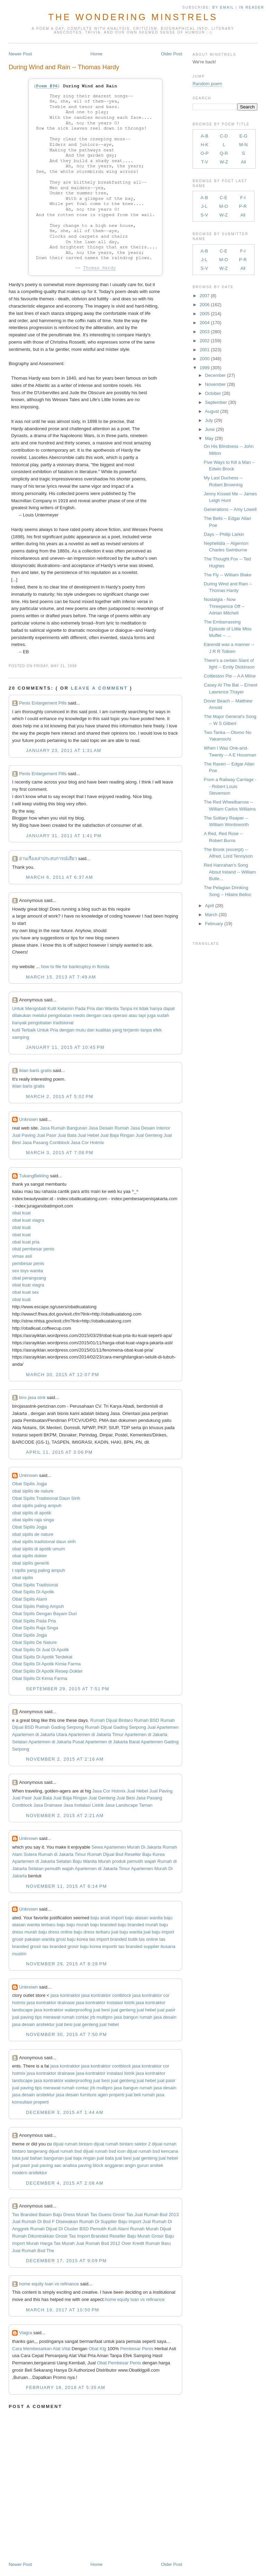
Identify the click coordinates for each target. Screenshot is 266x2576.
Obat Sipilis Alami (29, 1599)
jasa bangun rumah (133, 2017)
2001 (205, 349)
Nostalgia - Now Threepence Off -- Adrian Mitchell (224, 606)
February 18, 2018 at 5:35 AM (65, 2387)
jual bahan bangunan (43, 2158)
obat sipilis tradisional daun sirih (44, 1541)
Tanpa (126, 1008)
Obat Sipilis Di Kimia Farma (39, 1678)
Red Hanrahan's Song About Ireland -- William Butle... (230, 871)
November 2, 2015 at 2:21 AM (65, 1815)
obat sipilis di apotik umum (38, 1548)
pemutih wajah (59, 1868)
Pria (91, 1008)
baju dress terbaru (92, 1932)
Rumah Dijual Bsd (105, 1854)
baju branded (103, 1924)
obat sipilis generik (30, 1563)
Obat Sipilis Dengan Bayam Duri (44, 1613)
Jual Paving (23, 1135)
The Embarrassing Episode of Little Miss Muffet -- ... (228, 628)
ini (135, 1008)
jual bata (105, 2158)
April (209, 905)
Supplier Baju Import (120, 2221)
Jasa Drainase (47, 1805)
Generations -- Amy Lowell (230, 509)
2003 (205, 331)
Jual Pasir (46, 1135)
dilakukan (21, 1015)
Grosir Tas (123, 2214)
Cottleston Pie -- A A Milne (230, 676)
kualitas (103, 1030)
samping (20, 1037)
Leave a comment (99, 688)
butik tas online (143, 1939)
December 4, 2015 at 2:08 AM (65, 2183)
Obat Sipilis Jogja (29, 1483)
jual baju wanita (126, 1932)
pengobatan (60, 1015)
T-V (204, 162)
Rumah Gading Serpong (59, 1727)
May (209, 438)
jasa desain (164, 2017)
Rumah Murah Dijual (150, 2228)
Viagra (25, 2332)
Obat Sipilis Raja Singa (35, 1627)
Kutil (51, 1008)
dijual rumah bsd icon (104, 2151)
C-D (224, 136)
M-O (223, 206)
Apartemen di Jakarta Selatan (41, 1861)
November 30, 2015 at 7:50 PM (66, 2034)
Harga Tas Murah (57, 2243)
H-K (204, 144)
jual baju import (159, 1932)
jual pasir (166, 2009)
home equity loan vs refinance (49, 2283)
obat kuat (21, 1212)
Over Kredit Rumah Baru (146, 2243)
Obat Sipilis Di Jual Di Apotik (40, 1649)
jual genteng (123, 2009)
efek (157, 1030)
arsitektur (38, 2172)
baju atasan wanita (143, 1917)
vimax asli (22, 1256)
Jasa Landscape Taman (128, 1805)
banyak (19, 1022)
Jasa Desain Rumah (108, 1128)
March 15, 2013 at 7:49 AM (61, 977)
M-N (243, 144)
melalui (40, 1015)
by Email (223, 7)
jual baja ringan (80, 2158)
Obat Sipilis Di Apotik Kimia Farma (46, 1663)
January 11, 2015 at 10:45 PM (65, 1047)
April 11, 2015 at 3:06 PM (59, 1452)
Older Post (171, 53)
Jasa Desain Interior (150, 1128)
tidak (144, 1008)
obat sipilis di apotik (31, 1512)
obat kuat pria (25, 1242)
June (210, 429)
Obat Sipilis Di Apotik (33, 1591)
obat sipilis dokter (29, 1555)
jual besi (101, 2009)
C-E (223, 197)
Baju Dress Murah (71, 2214)
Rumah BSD (146, 1720)
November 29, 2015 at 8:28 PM (66, 1963)
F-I (243, 197)
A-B (205, 136)
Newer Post (20, 53)
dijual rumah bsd (65, 2151)
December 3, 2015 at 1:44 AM (65, 2112)
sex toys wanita (27, 1270)
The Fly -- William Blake (227, 574)
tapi (142, 1015)
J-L (204, 206)
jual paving (23, 2017)
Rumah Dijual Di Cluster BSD (59, 2228)
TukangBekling (34, 1175)
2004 (205, 322)
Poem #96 (46, 86)
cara (107, 1015)
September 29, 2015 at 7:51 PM (67, 1688)
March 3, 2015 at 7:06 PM (59, 1152)
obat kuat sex (25, 1292)
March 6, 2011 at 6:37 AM (59, 877)
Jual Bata (67, 1135)
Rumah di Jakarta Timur (62, 1854)
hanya (156, 1008)
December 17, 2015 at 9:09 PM (66, 2260)
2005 (205, 313)
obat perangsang (29, 1278)
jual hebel (146, 2009)
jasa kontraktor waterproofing (63, 2009)
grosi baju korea (72, 1939)
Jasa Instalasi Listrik (83, 1805)
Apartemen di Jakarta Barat (112, 1741)
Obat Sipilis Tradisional (35, 1584)
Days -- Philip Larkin (224, 534)
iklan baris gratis (35, 1070)
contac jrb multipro (94, 2017)
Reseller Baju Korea (145, 1854)
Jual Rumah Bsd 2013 (156, 2214)
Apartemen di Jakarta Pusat (56, 1741)
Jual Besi (125, 1797)
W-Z (224, 162)
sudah (163, 1015)
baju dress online (55, 1932)
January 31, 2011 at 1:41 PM (63, 835)
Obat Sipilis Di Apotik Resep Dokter (47, 1671)
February (214, 923)
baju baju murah (73, 1924)
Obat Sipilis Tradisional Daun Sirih (46, 1498)
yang (117, 1030)
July (209, 420)
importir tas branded (122, 1946)
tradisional (63, 1022)
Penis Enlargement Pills (42, 703)
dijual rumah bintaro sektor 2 (122, 2143)
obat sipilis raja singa (33, 1519)
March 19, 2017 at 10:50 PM (62, 2309)
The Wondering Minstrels (133, 17)
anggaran (114, 2165)
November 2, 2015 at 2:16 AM (65, 1759)
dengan (93, 1015)
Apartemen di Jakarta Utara (39, 1734)
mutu (81, 1030)
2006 (205, 304)
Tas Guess (100, 2214)
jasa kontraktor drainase (51, 2002)
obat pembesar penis (33, 1248)
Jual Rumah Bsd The (33, 2250)
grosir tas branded (48, 1946)
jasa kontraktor (65, 1995)
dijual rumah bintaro (72, 2143)
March (211, 914)
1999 (205, 367)
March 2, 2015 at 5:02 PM (59, 1096)
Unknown (28, 1119)
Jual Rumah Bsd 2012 (98, 2243)
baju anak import (107, 1917)
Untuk (18, 1008)
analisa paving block (83, 2165)
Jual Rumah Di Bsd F (33, 2221)
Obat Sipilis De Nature (34, 1642)
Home (96, 53)
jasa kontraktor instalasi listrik (105, 2002)
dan (100, 1008)
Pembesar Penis (137, 2348)
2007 (205, 295)
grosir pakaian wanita (33, 1939)
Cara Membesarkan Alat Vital (41, 2348)
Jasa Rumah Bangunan (63, 1128)
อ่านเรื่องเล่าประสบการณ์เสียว (48, 858)
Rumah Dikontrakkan (33, 2236)
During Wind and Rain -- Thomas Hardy (64, 67)
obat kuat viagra (28, 1220)
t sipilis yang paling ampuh (38, 1570)
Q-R (224, 153)
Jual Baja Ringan (117, 1135)
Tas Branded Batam (32, 2214)
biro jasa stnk (32, 1397)
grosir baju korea (84, 1946)
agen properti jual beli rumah (126, 2094)
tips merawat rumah (54, 2017)
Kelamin (65, 1008)
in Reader (252, 7)
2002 (205, 340)
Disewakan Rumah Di (77, 2221)
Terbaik (28, 1030)
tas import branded (108, 1939)
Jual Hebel (88, 1135)
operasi (120, 1015)
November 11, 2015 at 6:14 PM (66, 1886)
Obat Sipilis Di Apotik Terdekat (42, 1656)
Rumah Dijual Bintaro (111, 1720)
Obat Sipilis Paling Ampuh (38, 1606)
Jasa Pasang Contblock (46, 1142)
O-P (205, 153)
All (243, 162)
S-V (204, 215)
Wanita (112, 1008)
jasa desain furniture (76, 2094)
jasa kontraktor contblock (106, 1995)
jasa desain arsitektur (33, 2024)
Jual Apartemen (162, 1727)
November (215, 384)
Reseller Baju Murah (129, 2236)
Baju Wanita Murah (92, 1861)
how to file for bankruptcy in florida (75, 966)
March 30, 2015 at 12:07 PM (62, 1374)
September (216, 402)
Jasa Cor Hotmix (87, 1142)
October (213, 393)
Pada (80, 1008)
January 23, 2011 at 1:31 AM (63, 750)
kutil (16, 1030)
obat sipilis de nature (32, 1491)
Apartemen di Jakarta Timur (96, 1734)
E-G (243, 136)
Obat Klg (97, 2348)
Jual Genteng (148, 1135)
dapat (169, 1008)
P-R (243, 206)
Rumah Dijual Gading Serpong (115, 1727)
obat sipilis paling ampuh (36, 1505)
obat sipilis (22, 1577)
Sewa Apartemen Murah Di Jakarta (126, 1847)
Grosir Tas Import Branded (81, 2236)
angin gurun (137, 2165)
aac (57, 2165)
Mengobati (35, 1008)
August (212, 411)
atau (132, 1015)
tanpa (146, 1030)
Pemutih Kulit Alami (109, 2228)
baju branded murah (138, 1924)
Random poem (207, 83)
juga (151, 1015)
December (215, 375)
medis (79, 1015)
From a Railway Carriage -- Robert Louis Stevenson (230, 786)
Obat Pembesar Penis (119, 2362)
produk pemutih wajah (134, 1861)
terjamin (131, 1030)
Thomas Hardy (99, 268)
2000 (205, 358)
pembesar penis (28, 1263)
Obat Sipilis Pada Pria (34, 1620)
